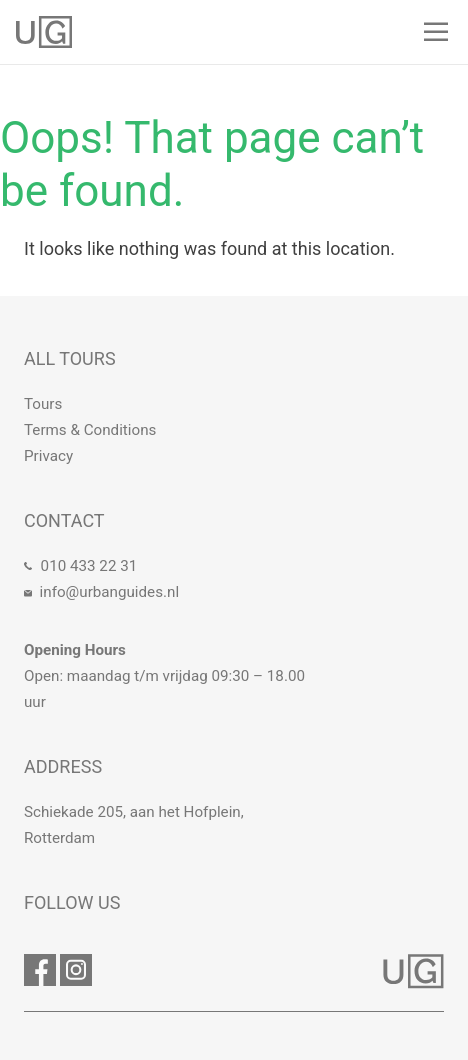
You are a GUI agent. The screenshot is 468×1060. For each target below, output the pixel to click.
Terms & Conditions (90, 430)
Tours (43, 404)
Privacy (48, 456)
